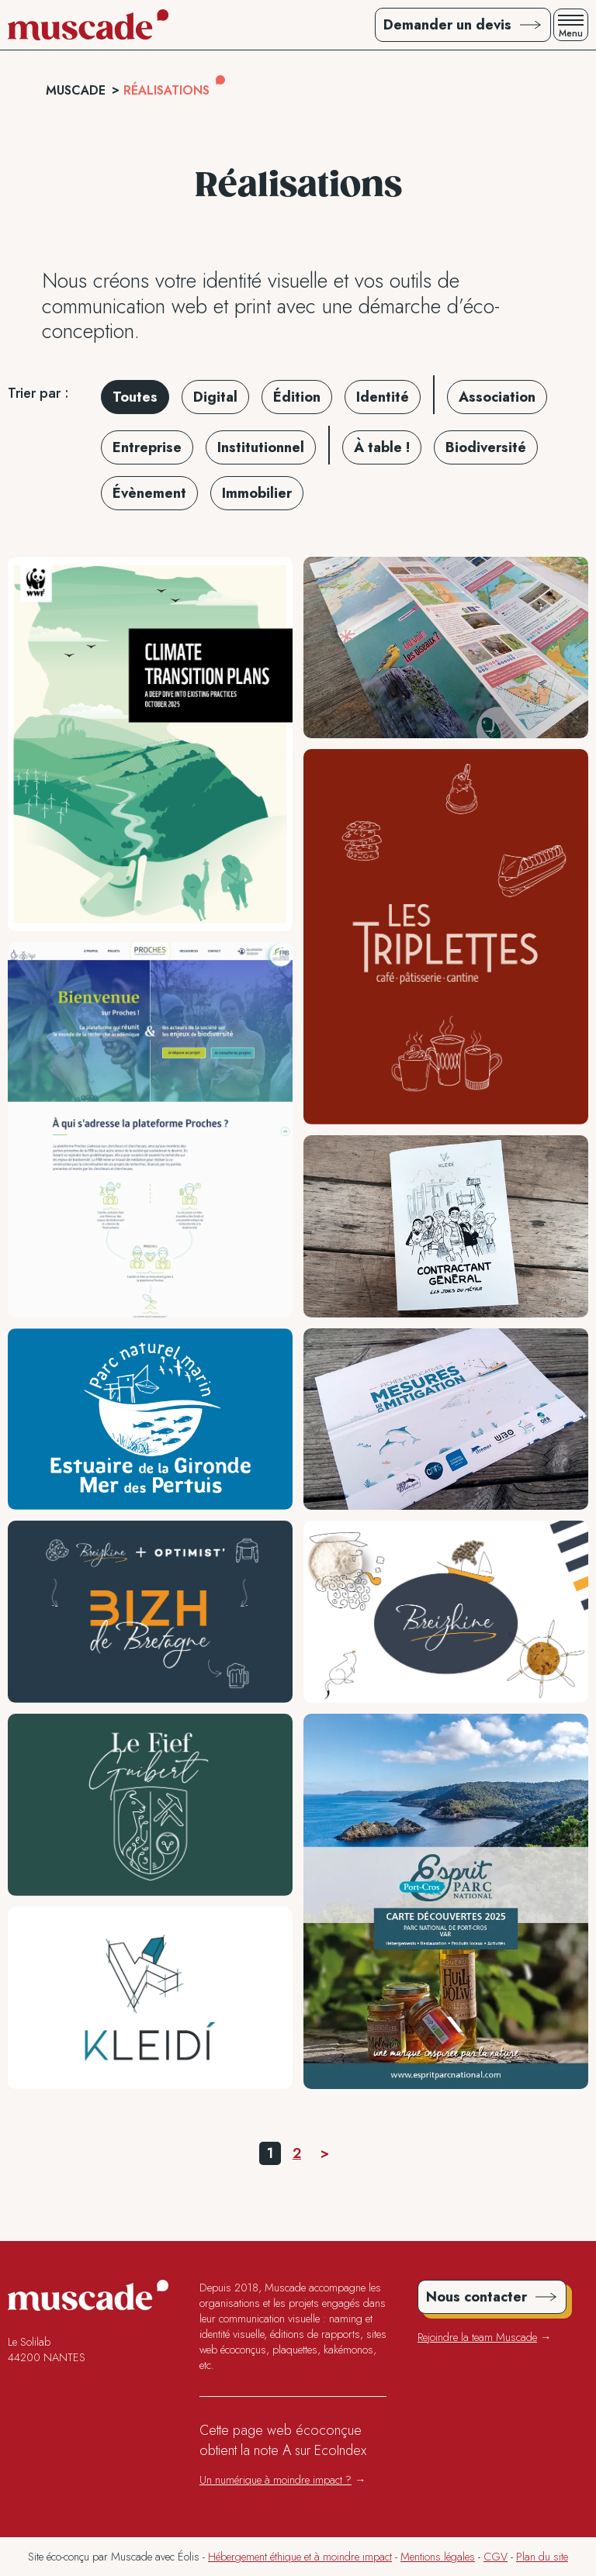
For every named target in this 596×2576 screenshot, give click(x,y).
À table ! (382, 447)
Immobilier (257, 493)
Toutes (135, 397)
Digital (215, 397)
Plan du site (542, 2556)
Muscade (76, 90)
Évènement (149, 493)
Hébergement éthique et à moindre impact (300, 2556)
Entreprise (147, 447)
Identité (382, 397)
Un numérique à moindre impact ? (275, 2480)
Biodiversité (485, 447)
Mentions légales (437, 2556)
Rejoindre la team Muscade (477, 2337)
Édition (297, 397)
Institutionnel (260, 447)
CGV (495, 2556)
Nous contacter (476, 2297)
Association (497, 397)
